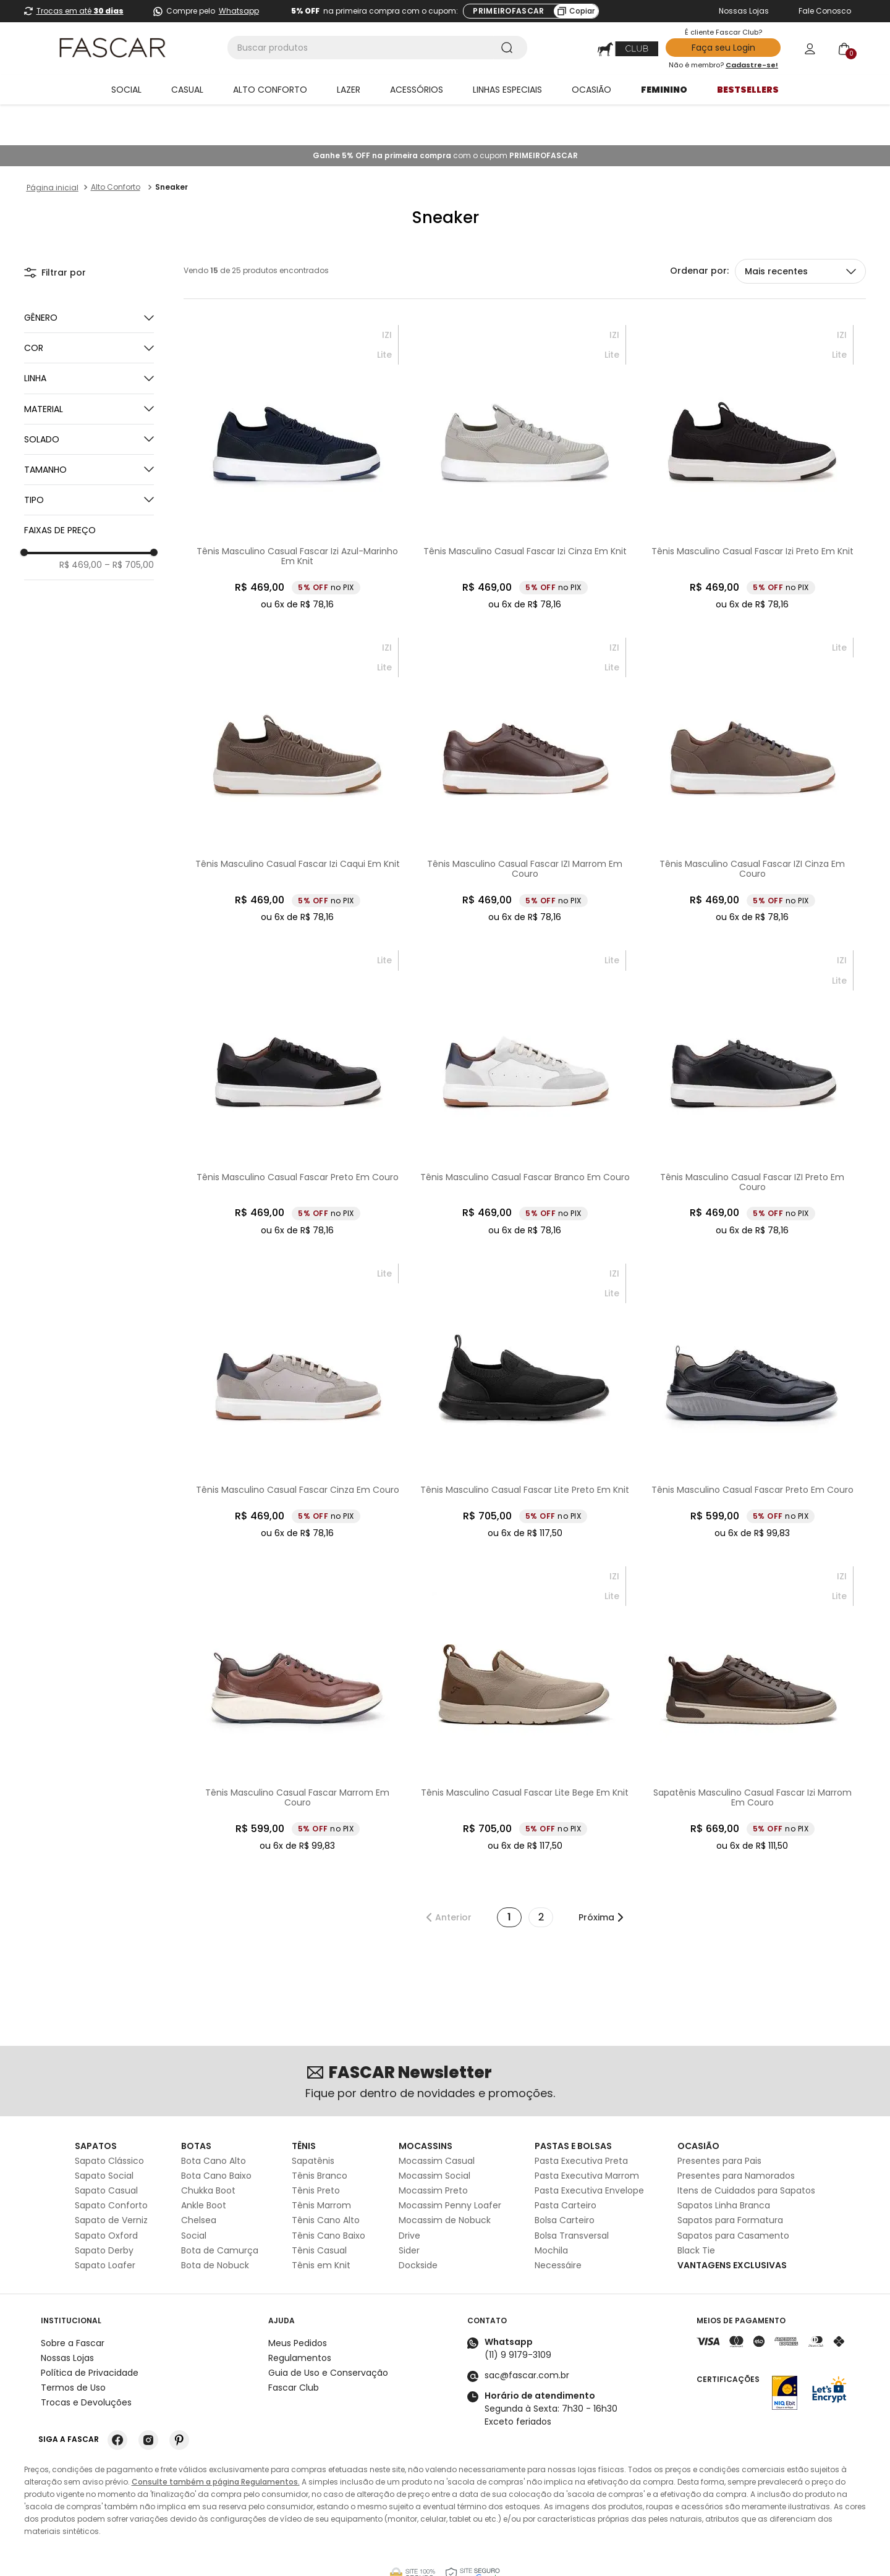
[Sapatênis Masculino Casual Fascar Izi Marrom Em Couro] (752, 1668)
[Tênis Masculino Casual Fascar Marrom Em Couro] (297, 1668)
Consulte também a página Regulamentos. (216, 2441)
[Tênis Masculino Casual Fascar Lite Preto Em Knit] (524, 1361)
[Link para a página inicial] (52, 147)
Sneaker (171, 146)
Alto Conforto (115, 146)
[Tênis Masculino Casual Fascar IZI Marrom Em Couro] (524, 740)
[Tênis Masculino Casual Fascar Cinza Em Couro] (297, 1361)
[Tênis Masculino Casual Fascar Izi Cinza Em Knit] (524, 427)
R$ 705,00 (129, 524)
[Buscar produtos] (509, 47)
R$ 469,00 (80, 524)
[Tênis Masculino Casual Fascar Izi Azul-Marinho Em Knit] (297, 427)
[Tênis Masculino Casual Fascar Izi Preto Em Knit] (752, 427)
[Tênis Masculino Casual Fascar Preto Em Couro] (297, 1052)
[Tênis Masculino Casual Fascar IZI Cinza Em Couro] (752, 740)
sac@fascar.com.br (527, 2334)
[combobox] (377, 47)
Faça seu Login (723, 47)
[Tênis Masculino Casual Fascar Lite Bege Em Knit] (524, 1668)
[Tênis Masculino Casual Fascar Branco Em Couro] (524, 1052)
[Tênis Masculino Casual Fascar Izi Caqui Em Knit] (297, 740)
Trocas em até (80, 11)
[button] (89, 307)
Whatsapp (239, 11)
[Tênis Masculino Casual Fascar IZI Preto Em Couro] (752, 1052)
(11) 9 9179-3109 (518, 2314)
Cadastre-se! (752, 65)
